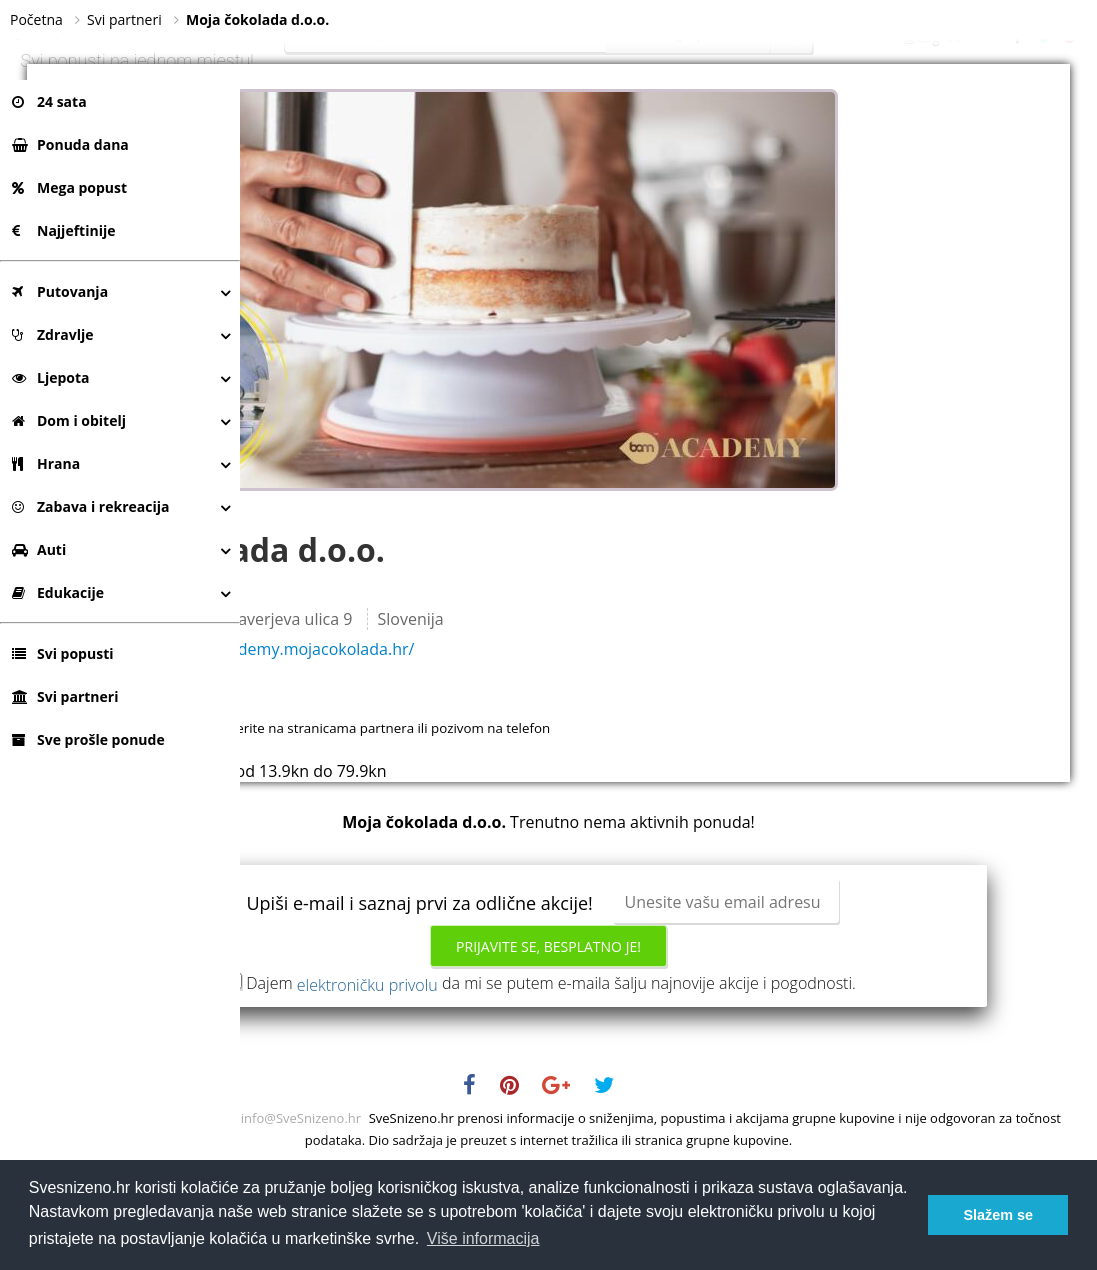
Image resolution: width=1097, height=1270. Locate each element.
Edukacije (58, 592)
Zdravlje (53, 334)
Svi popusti (62, 653)
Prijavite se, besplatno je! (668, 1026)
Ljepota (51, 377)
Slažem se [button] (998, 1215)
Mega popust (69, 187)
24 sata (49, 101)
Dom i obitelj (69, 420)
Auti (39, 549)
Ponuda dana (70, 144)
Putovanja (60, 291)
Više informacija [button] (483, 1238)
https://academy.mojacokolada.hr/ (520, 729)
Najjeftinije (63, 230)
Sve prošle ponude (88, 739)
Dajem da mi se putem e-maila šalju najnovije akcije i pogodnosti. (671, 1072)
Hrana (46, 463)
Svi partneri (65, 696)
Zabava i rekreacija (90, 506)
